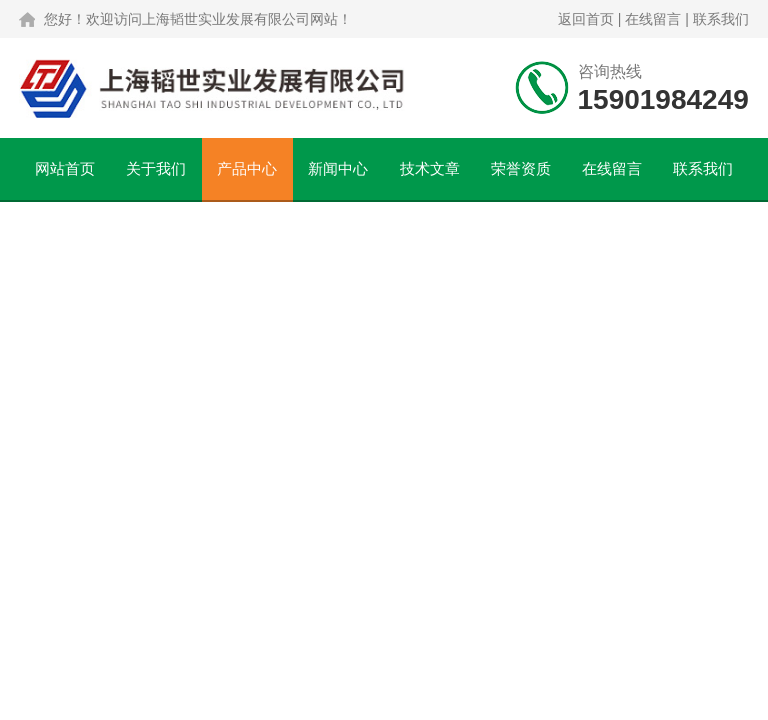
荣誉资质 (521, 168)
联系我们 (721, 19)
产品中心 (247, 168)
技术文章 (430, 168)
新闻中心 (338, 168)
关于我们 (156, 168)
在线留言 (653, 19)
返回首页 (586, 19)
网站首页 (65, 168)
